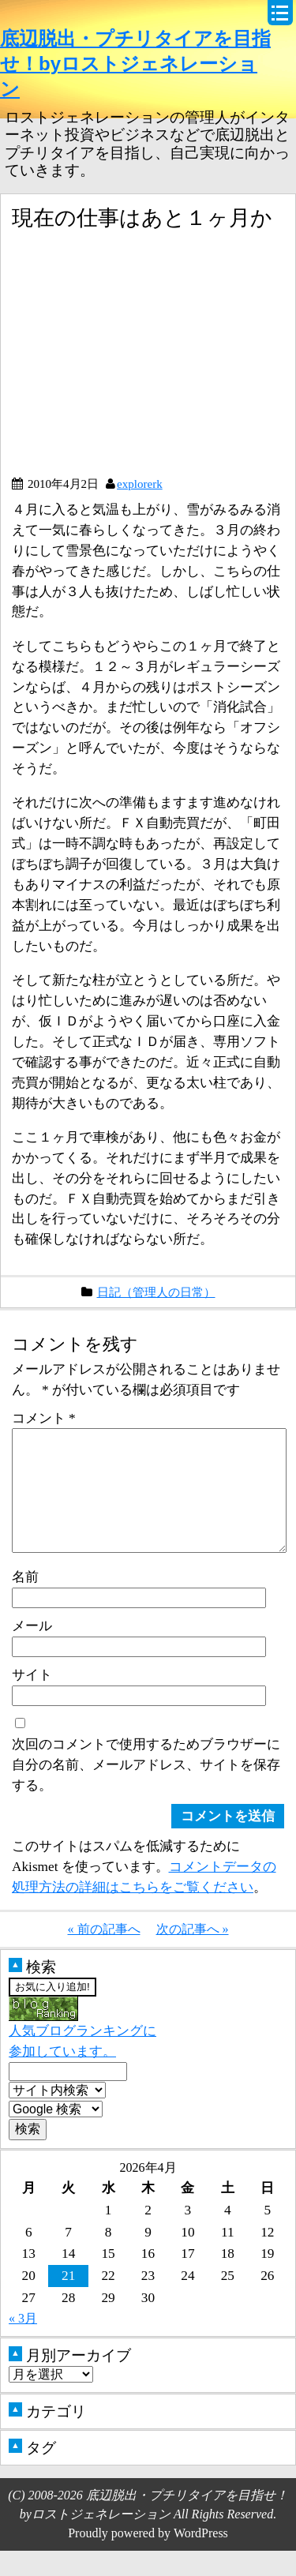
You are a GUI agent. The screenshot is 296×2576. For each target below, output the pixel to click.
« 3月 (23, 2343)
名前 (25, 1602)
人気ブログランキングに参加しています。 (82, 2053)
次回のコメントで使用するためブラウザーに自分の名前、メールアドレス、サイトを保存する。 (146, 1789)
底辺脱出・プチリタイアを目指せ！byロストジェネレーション (135, 63)
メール (32, 1651)
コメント (44, 1418)
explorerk (140, 483)
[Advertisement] (144, 359)
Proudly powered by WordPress (148, 2558)
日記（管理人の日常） (156, 1292)
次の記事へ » (192, 1954)
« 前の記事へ (104, 1954)
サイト (32, 1700)
